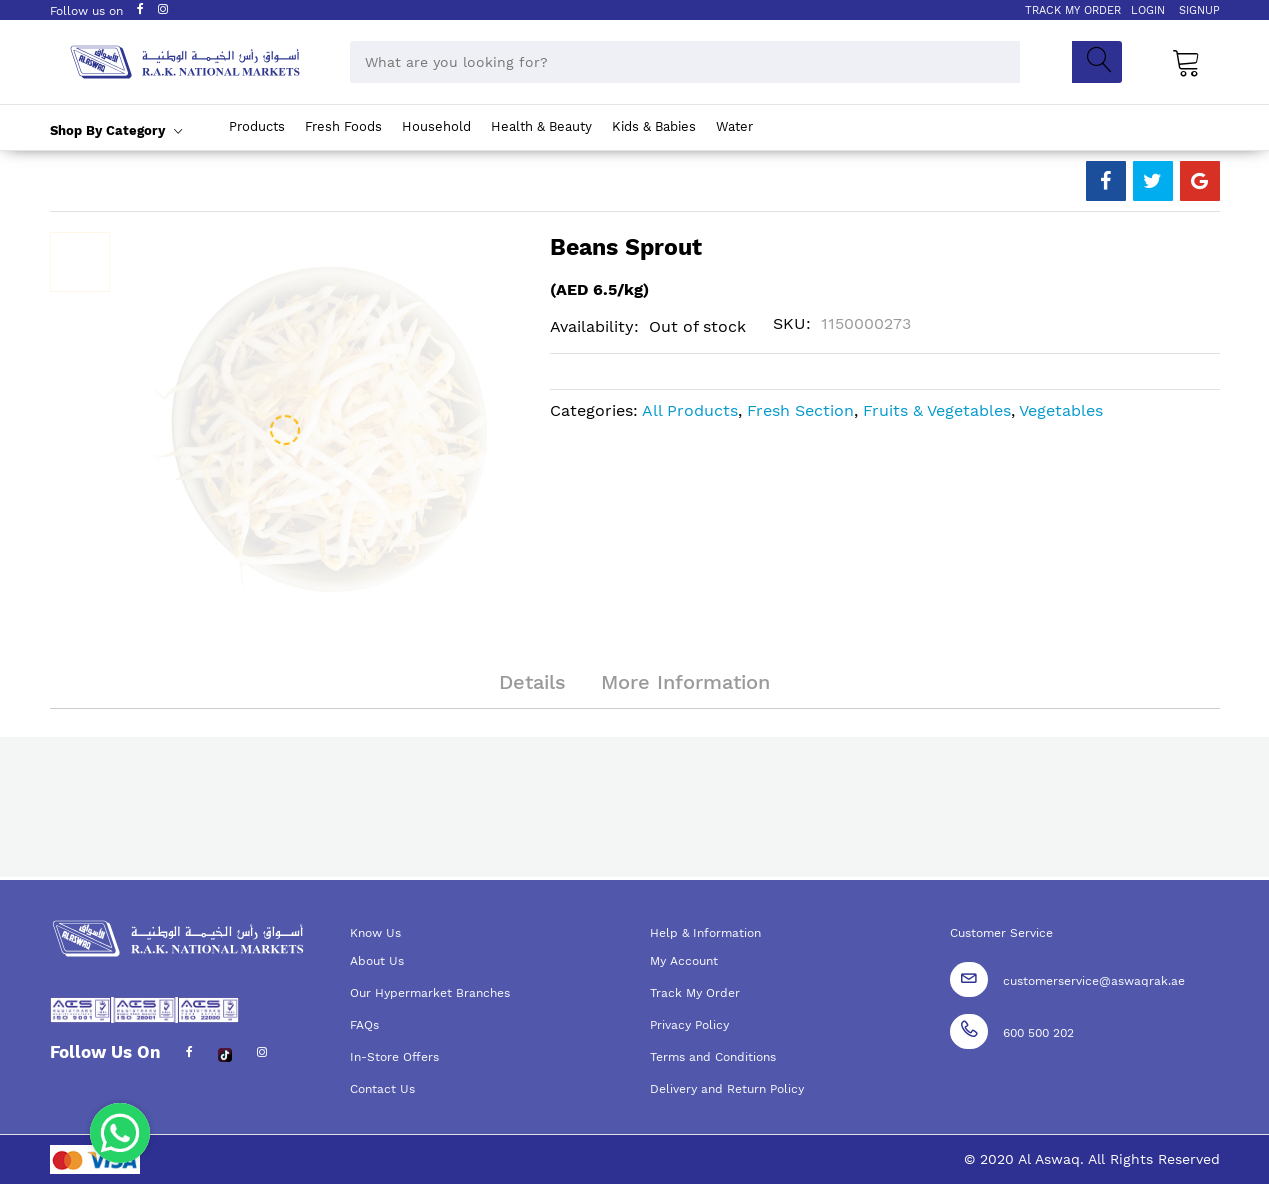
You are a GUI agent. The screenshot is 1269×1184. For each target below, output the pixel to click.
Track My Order (695, 993)
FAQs (364, 1025)
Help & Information (705, 933)
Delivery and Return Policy (727, 1089)
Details (532, 682)
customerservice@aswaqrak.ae (1094, 981)
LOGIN (1148, 10)
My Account (684, 961)
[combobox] (685, 62)
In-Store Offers (394, 1057)
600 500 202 (1038, 1033)
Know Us (375, 933)
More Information (685, 682)
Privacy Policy (689, 1025)
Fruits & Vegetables (937, 410)
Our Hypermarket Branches (430, 993)
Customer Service (1001, 933)
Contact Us (382, 1089)
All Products (690, 410)
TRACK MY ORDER (1073, 10)
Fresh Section (800, 410)
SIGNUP (1199, 10)
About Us (377, 961)
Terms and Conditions (713, 1057)
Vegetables (1061, 410)
